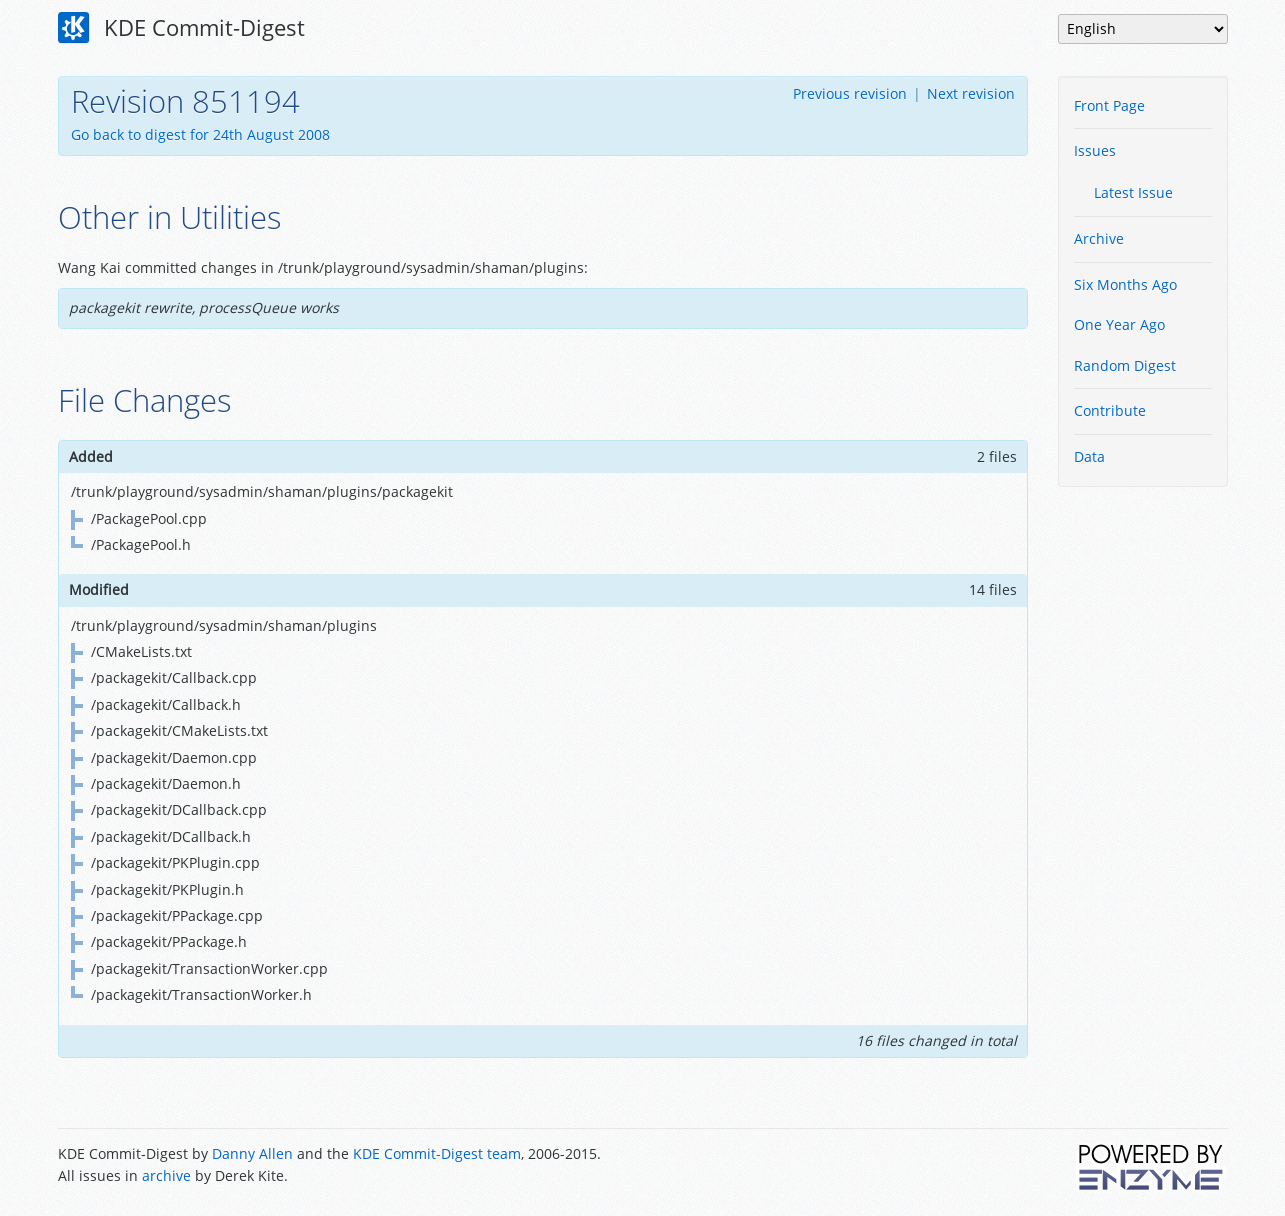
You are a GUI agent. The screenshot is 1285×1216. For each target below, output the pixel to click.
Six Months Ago (1125, 284)
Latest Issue (1133, 192)
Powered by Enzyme (1152, 1167)
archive (166, 1175)
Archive (1099, 238)
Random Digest (1125, 365)
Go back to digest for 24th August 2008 (200, 134)
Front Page (1109, 105)
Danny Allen (252, 1153)
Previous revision (850, 93)
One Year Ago (1119, 324)
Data (1089, 456)
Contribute (1110, 410)
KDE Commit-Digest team (437, 1153)
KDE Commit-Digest (182, 28)
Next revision (971, 93)
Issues (1095, 150)
